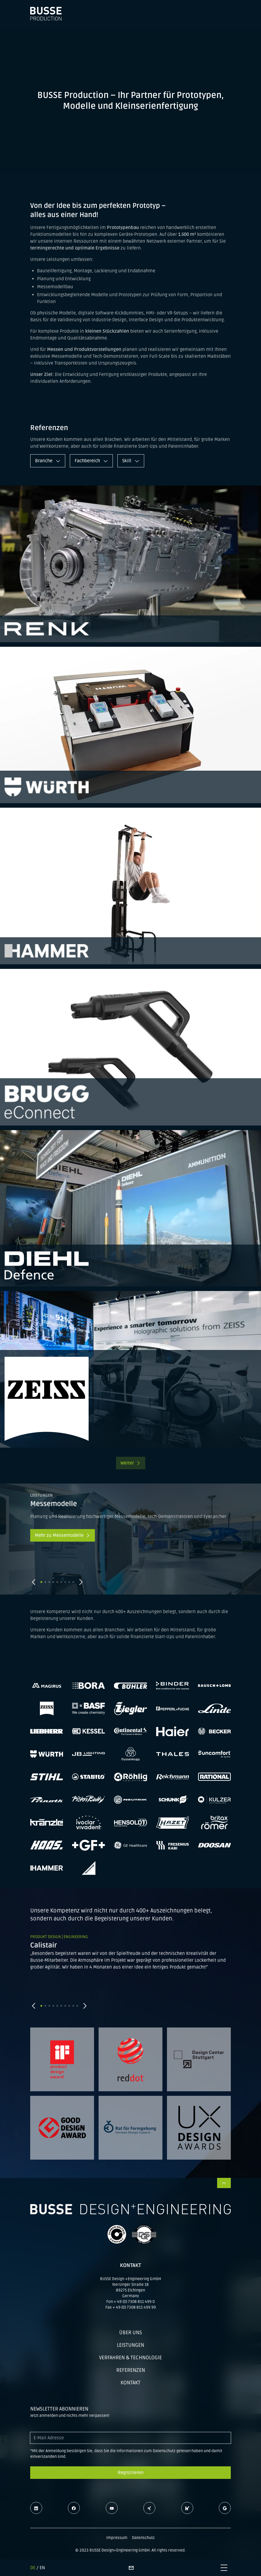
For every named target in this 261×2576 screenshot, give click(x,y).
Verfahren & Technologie (130, 2357)
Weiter (131, 1463)
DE (32, 2568)
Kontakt (130, 2382)
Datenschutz (143, 2537)
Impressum (116, 2537)
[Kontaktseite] (131, 2567)
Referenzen (130, 2370)
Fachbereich (91, 461)
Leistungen (130, 2345)
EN (42, 2568)
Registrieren (131, 2472)
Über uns (130, 2332)
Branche (47, 461)
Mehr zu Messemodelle (62, 1535)
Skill (130, 461)
